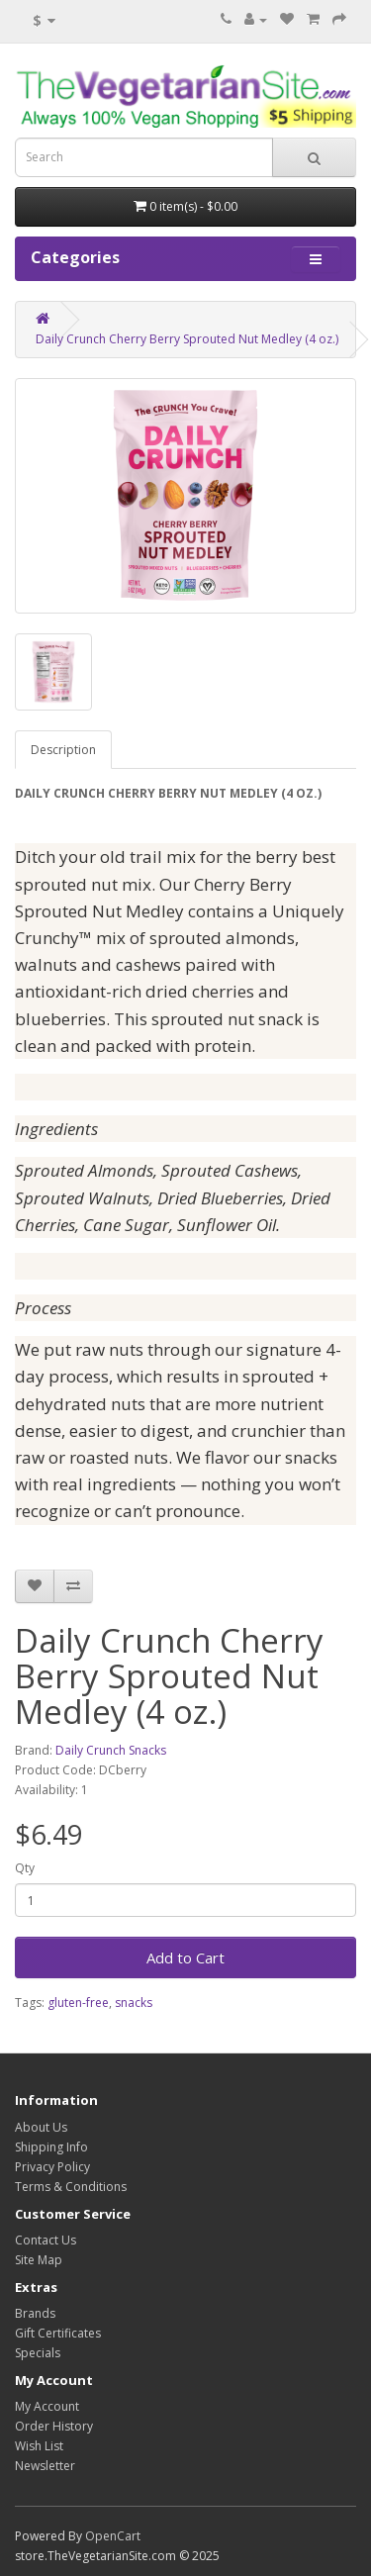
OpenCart (112, 2536)
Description (63, 749)
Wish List (39, 2445)
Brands (35, 2313)
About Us (41, 2127)
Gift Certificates (58, 2333)
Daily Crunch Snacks (110, 1750)
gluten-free (78, 2002)
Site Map (38, 2259)
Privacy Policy (52, 2166)
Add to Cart (185, 1957)
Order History (54, 2426)
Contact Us (45, 2240)
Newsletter (45, 2465)
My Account (47, 2406)
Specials (37, 2352)
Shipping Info (51, 2147)
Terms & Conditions (71, 2186)
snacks (133, 2002)
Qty (25, 1868)
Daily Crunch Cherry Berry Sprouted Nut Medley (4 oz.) (187, 339)
